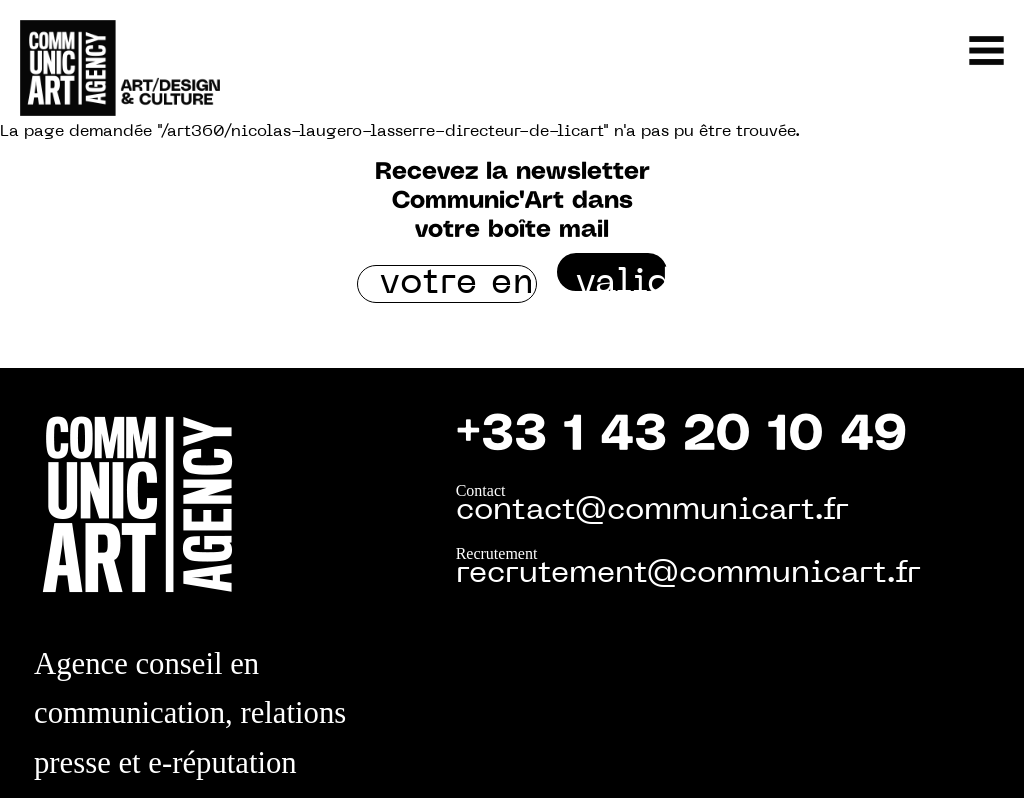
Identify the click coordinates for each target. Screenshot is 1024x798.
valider (621, 279)
